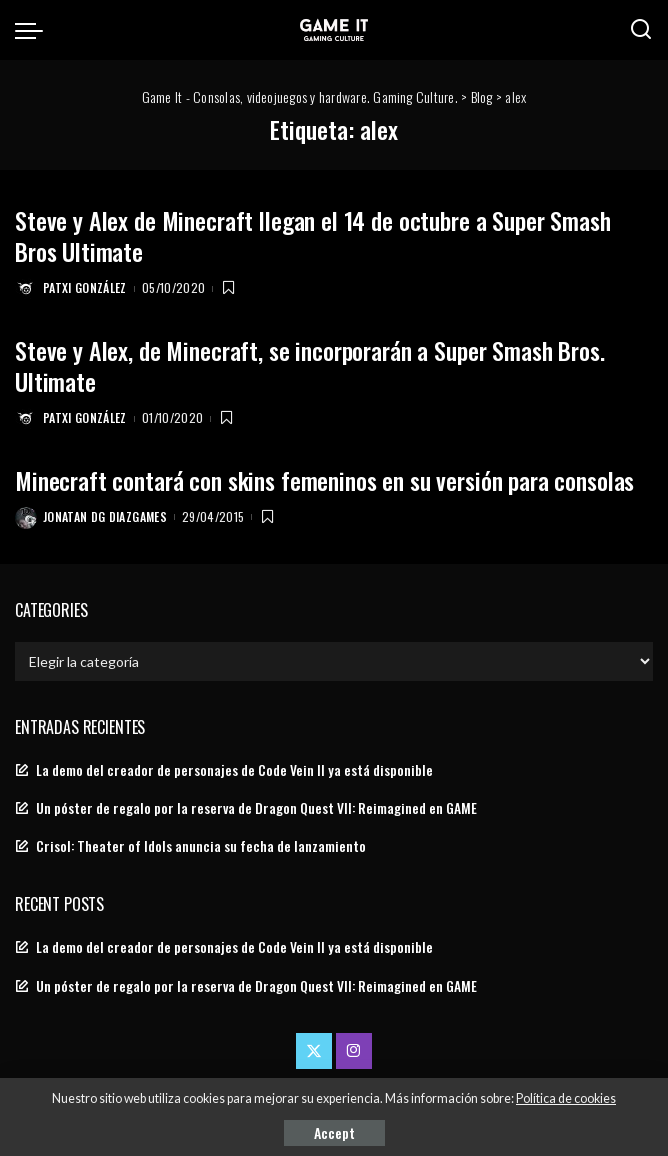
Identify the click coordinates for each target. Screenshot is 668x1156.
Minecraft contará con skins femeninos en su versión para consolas (324, 480)
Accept (334, 1132)
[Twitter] (314, 1051)
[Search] (641, 30)
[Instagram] (354, 1051)
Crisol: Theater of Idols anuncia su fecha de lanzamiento (201, 846)
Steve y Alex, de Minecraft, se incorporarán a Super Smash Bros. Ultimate (310, 365)
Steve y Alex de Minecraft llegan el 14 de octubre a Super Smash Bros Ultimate (313, 235)
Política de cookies (566, 1098)
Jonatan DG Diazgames (105, 516)
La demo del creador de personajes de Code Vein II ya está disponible (234, 770)
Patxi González (85, 287)
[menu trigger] (34, 30)
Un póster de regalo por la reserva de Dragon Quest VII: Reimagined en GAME (256, 808)
